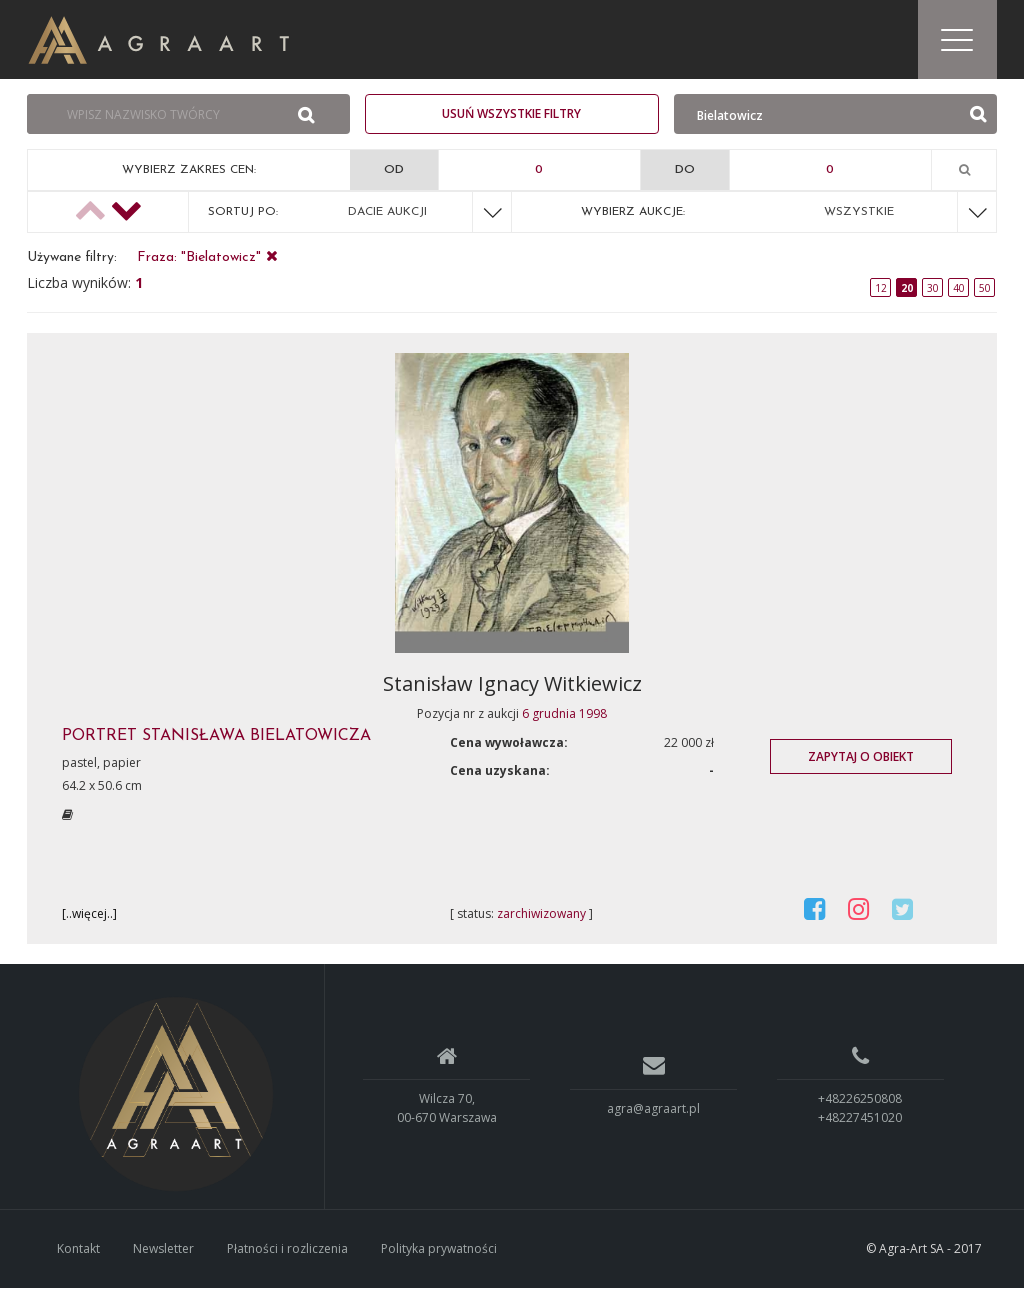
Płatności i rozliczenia (287, 1249)
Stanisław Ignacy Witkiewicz (512, 684)
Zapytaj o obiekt (861, 757)
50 (985, 289)
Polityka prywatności (439, 1249)
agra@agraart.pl (653, 1109)
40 (959, 289)
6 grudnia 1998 (564, 714)
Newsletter (163, 1249)
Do (685, 171)
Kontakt (78, 1249)
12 (881, 289)
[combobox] (149, 116)
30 (933, 289)
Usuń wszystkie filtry (511, 114)
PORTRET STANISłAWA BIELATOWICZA (216, 737)
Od (394, 171)
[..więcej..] (89, 914)
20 (907, 289)
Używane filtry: (72, 258)
